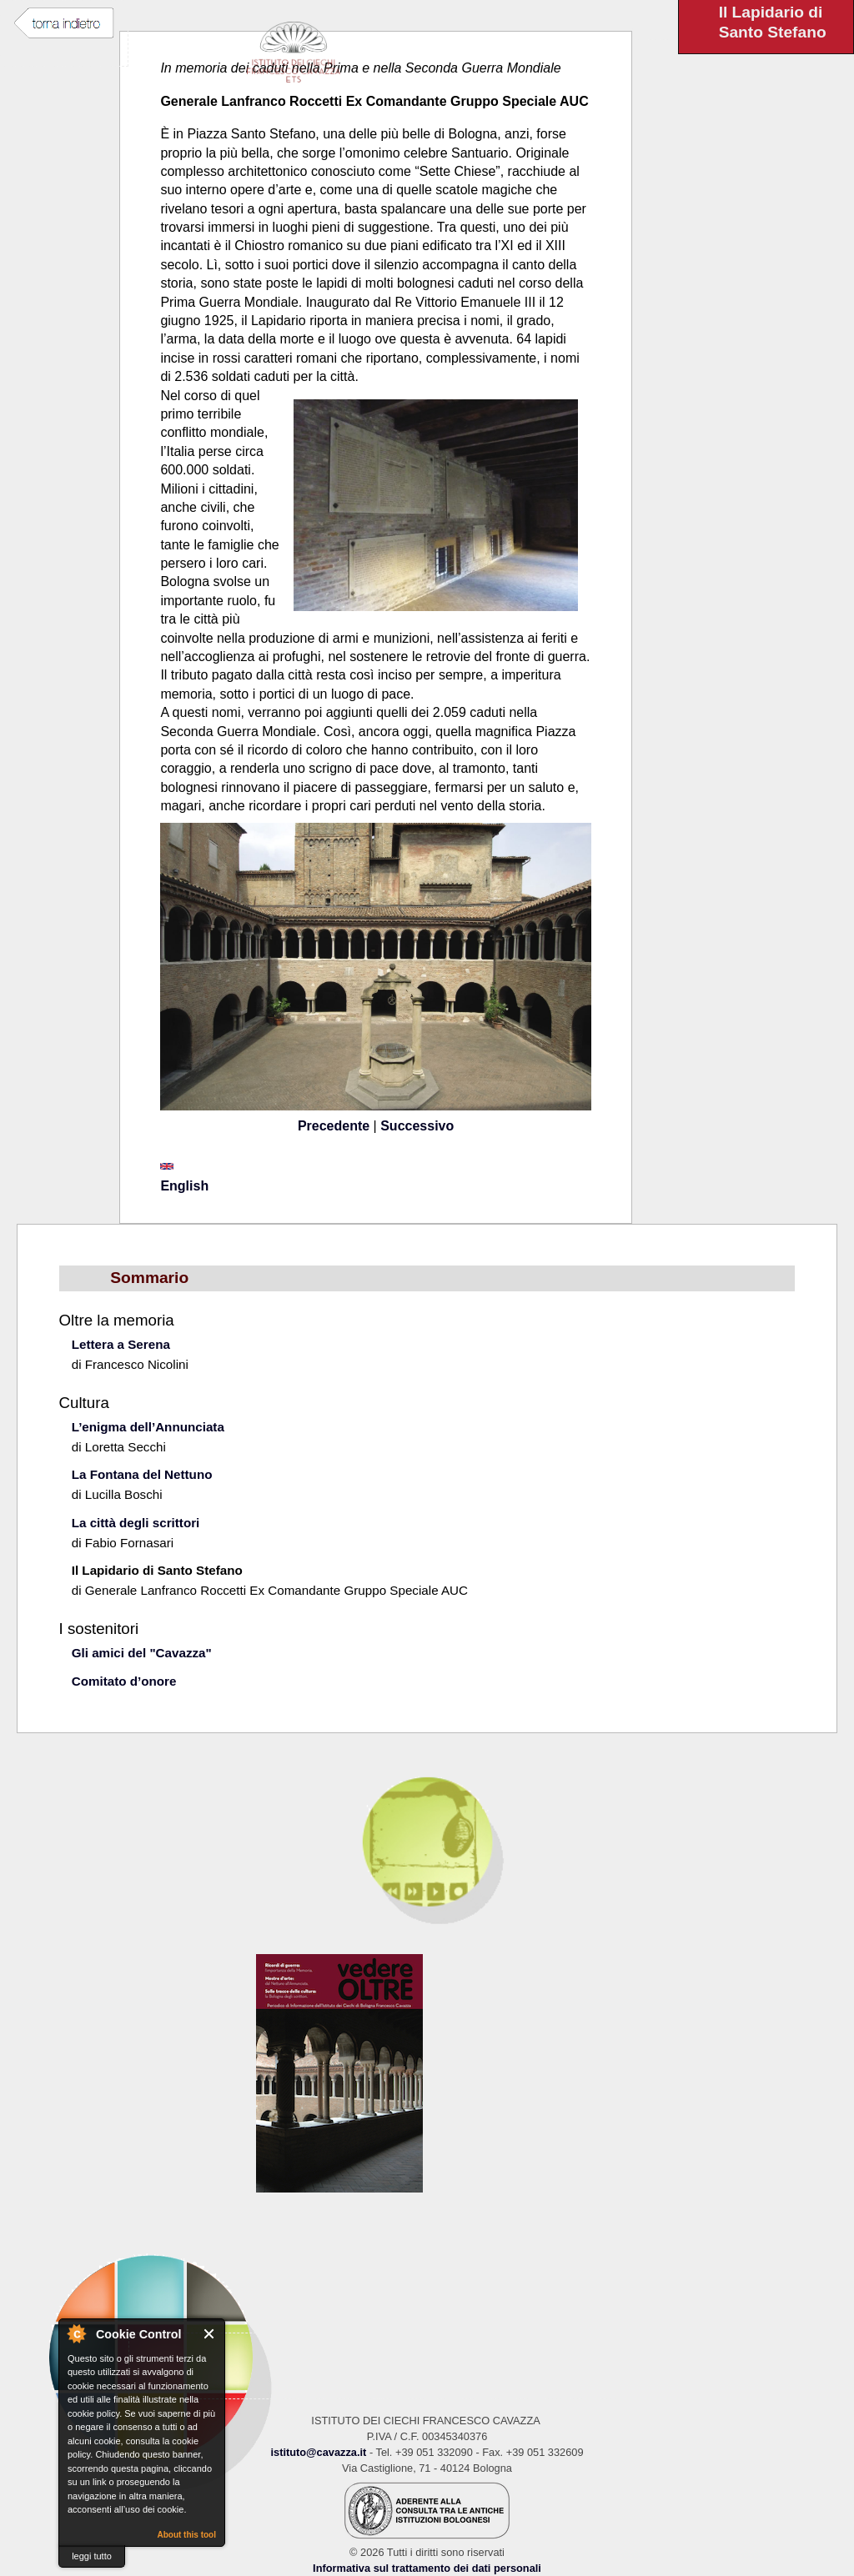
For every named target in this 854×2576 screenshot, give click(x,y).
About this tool (186, 2534)
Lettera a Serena (121, 1344)
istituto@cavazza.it (318, 2452)
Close (209, 2333)
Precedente (333, 1126)
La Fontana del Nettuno (142, 1474)
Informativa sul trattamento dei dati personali (427, 2568)
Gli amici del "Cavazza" (142, 1653)
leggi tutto (92, 2556)
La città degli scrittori (136, 1523)
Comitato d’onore (124, 1681)
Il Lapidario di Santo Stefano (157, 1570)
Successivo (417, 1126)
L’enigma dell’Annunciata (148, 1427)
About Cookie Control (76, 2333)
